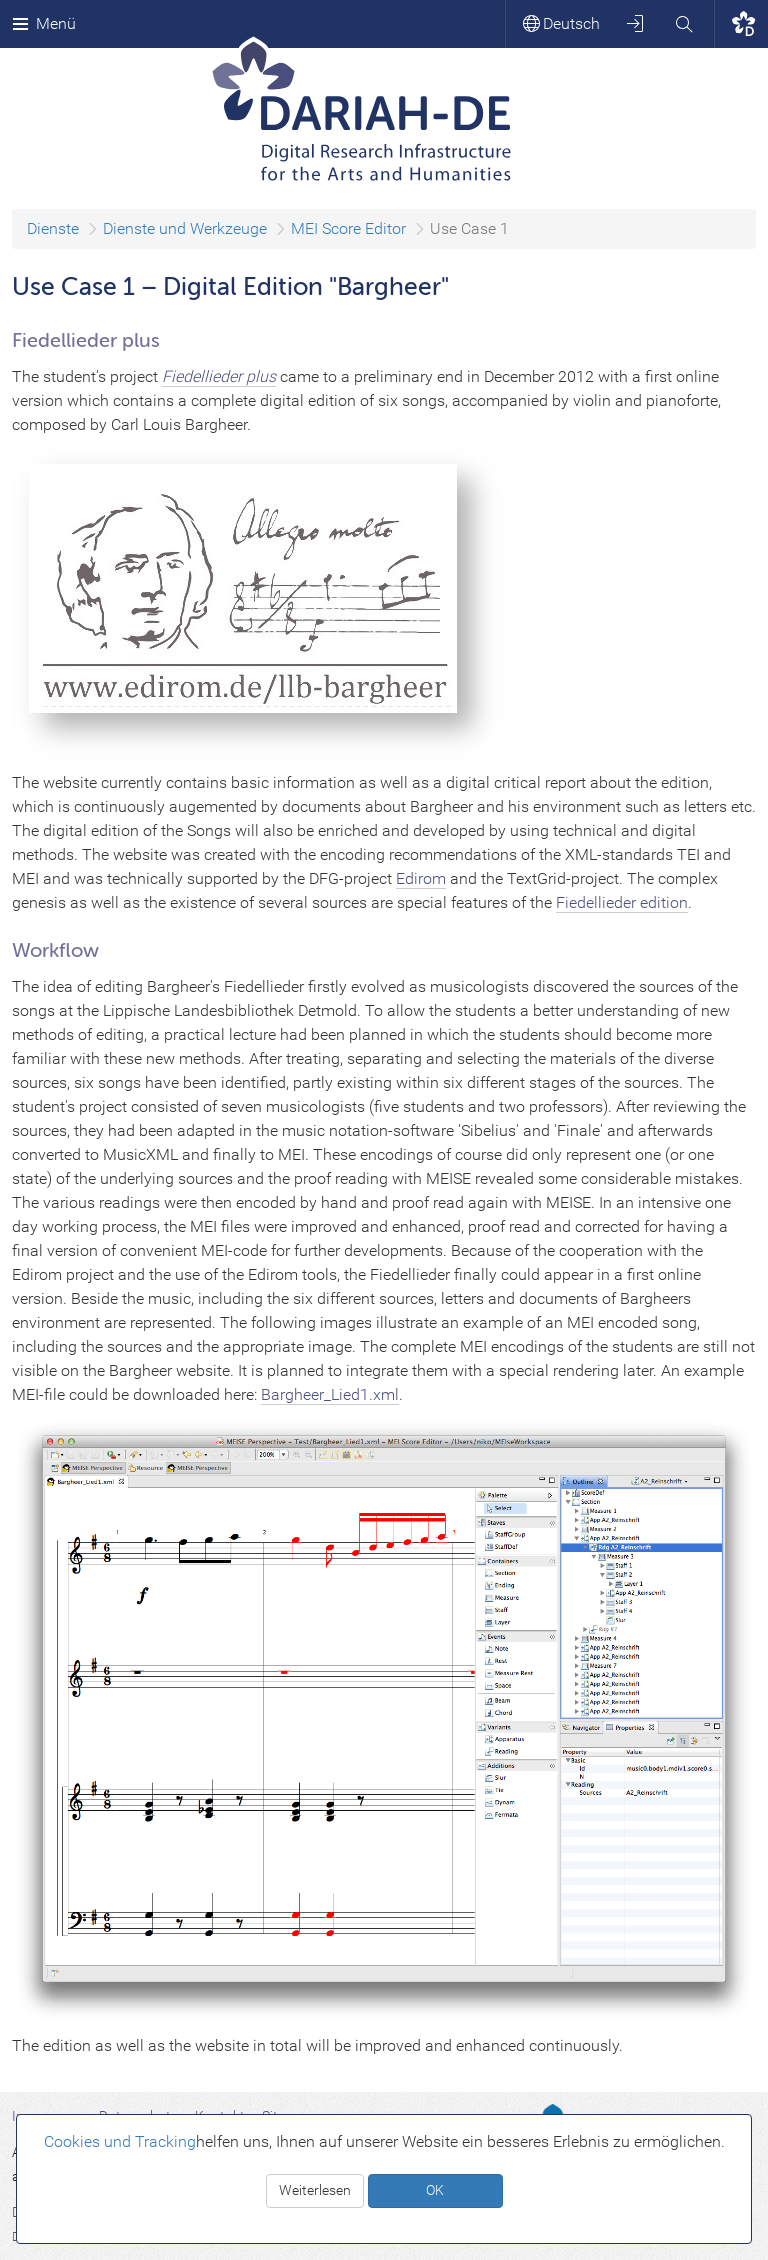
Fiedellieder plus (219, 376)
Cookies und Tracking (120, 2141)
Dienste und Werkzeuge (185, 228)
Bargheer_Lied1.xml (330, 1394)
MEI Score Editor (348, 228)
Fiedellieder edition (622, 902)
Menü (44, 23)
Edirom (421, 878)
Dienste (53, 228)
